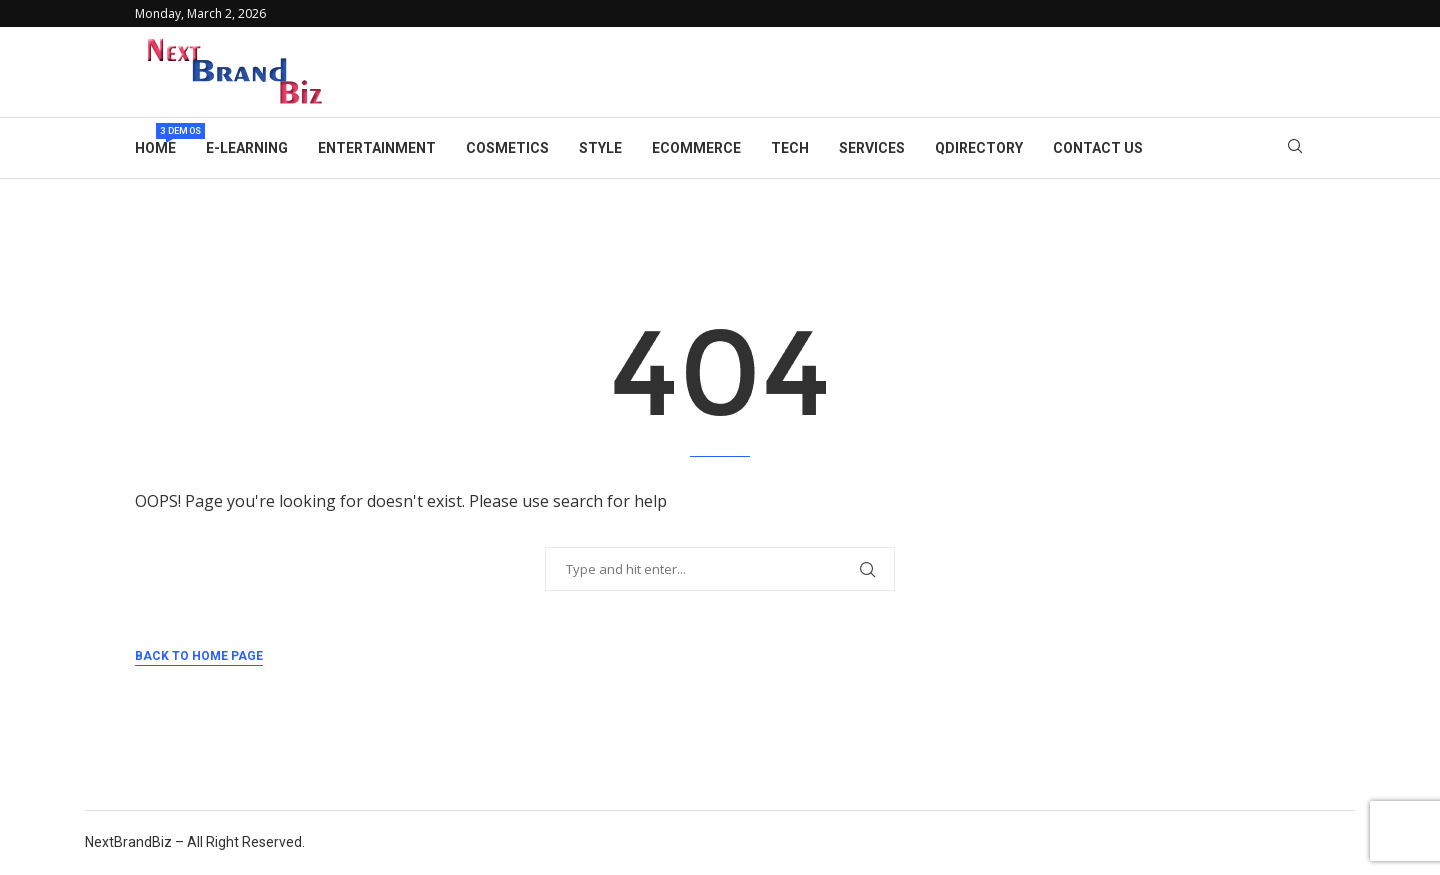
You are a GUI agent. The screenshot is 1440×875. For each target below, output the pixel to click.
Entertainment (377, 148)
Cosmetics (507, 148)
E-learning (247, 148)
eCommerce (696, 148)
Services (872, 148)
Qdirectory (979, 148)
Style (600, 148)
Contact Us (1098, 148)
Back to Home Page (199, 656)
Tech (790, 148)
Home (155, 139)
